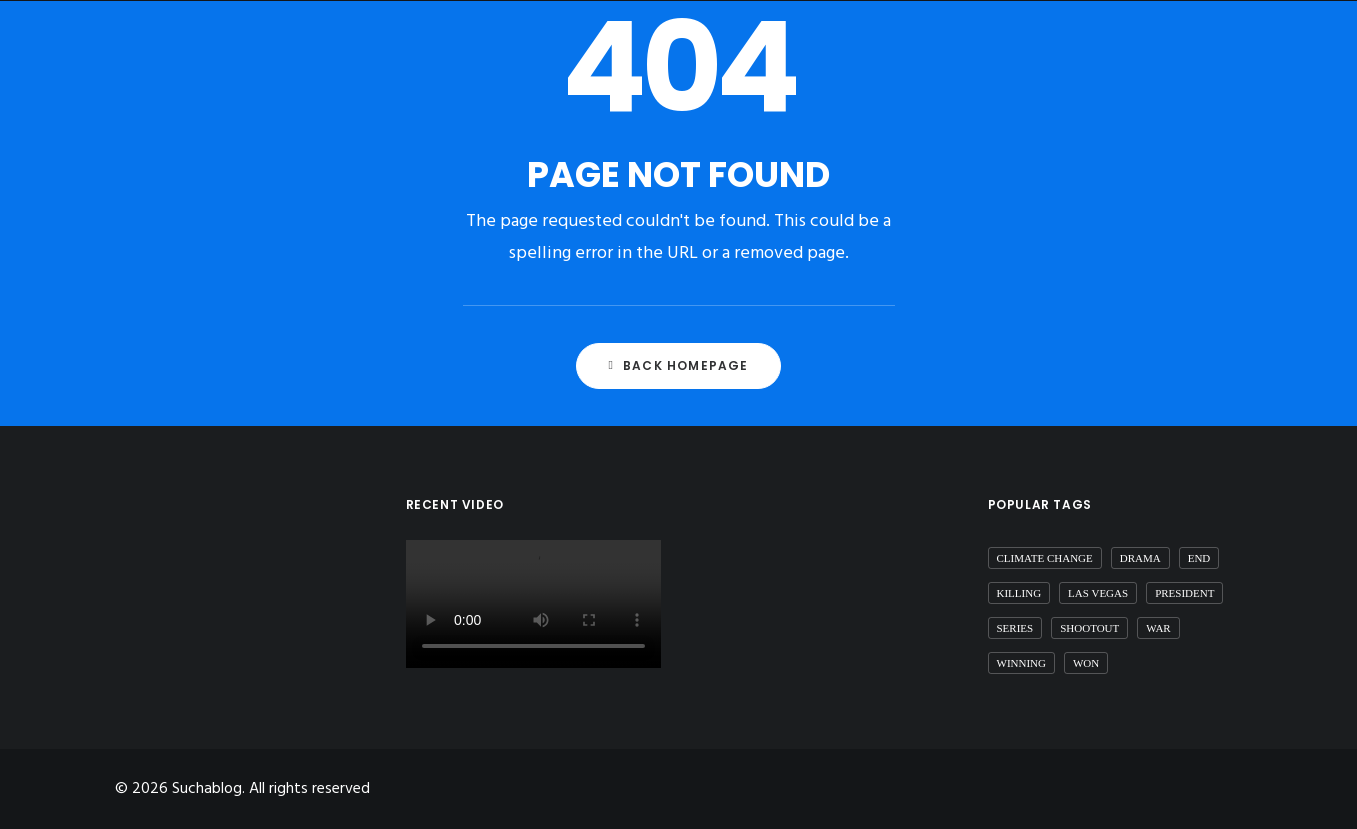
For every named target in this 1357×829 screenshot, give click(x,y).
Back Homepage (678, 365)
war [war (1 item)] (1158, 628)
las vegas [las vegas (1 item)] (1098, 593)
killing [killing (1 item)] (1019, 593)
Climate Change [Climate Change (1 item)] (1045, 558)
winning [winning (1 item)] (1021, 663)
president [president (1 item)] (1184, 593)
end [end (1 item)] (1199, 558)
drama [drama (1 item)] (1140, 558)
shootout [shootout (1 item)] (1089, 628)
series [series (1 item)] (1015, 628)
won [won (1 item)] (1086, 663)
